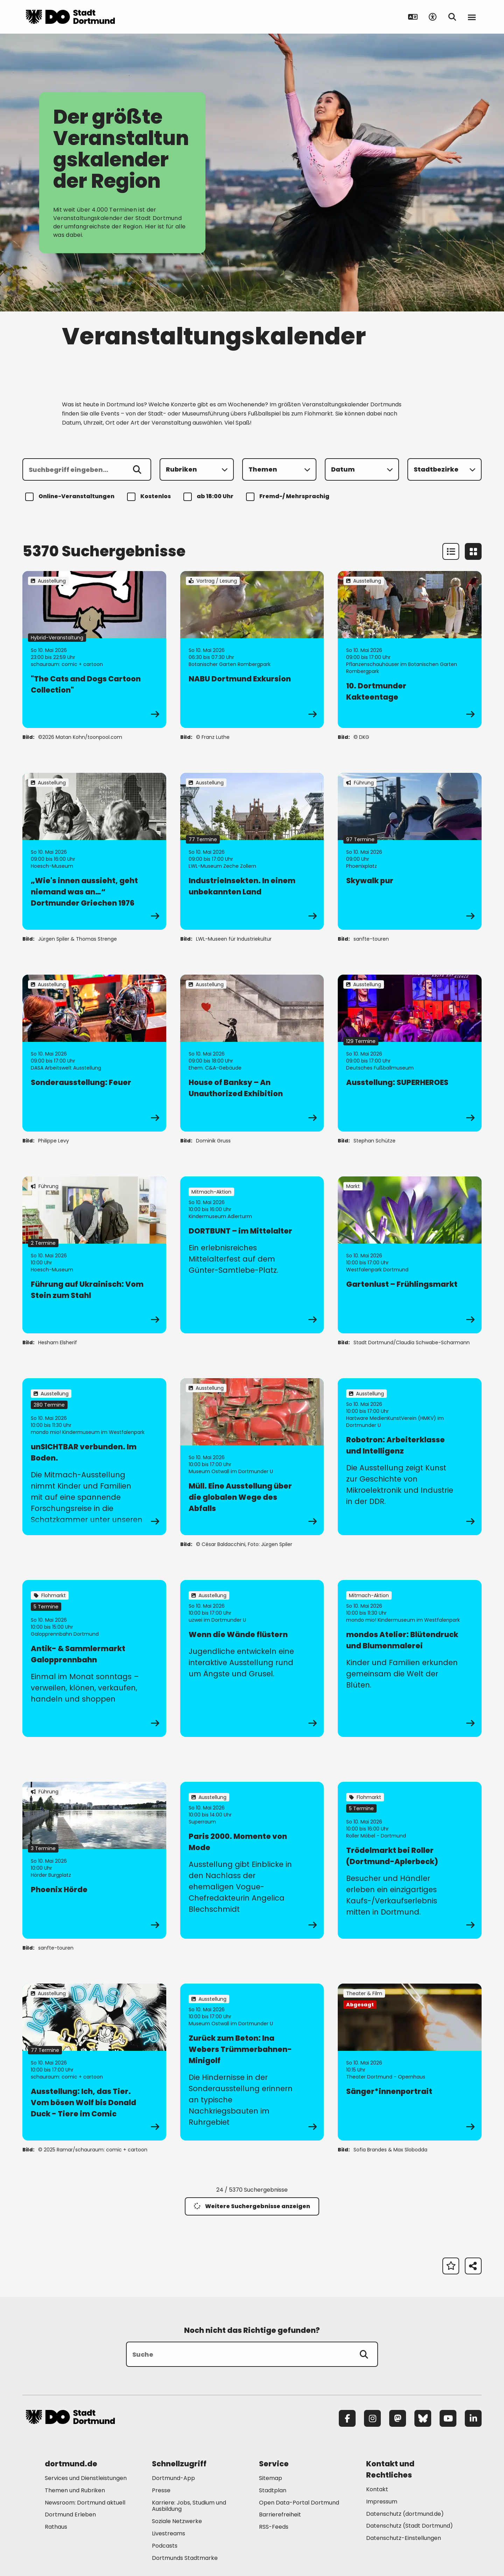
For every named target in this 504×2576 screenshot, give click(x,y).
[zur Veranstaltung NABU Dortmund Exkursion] (252, 649)
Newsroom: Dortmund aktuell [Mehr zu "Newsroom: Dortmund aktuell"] (85, 2503)
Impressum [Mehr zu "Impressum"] (381, 2502)
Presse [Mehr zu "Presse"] (161, 2490)
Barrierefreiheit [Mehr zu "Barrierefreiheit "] (280, 2514)
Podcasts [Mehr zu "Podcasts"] (164, 2546)
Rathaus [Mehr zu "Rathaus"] (56, 2527)
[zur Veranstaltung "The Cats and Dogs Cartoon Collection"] (94, 649)
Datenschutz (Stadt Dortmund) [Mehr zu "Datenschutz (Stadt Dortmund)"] (409, 2526)
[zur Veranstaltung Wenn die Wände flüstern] (252, 1658)
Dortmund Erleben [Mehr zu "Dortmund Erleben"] (70, 2514)
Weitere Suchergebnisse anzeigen (252, 2206)
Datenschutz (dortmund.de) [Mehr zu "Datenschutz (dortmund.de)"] (405, 2514)
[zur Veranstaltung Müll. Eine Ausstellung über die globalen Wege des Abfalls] (252, 1456)
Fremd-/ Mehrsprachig (288, 496)
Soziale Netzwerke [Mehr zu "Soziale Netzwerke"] (177, 2521)
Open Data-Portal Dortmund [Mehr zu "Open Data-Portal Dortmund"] (299, 2503)
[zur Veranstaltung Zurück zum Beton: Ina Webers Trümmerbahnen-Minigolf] (252, 2062)
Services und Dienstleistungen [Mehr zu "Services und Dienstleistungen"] (86, 2478)
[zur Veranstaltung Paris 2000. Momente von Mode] (252, 1860)
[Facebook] (347, 2418)
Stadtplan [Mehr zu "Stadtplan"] (272, 2490)
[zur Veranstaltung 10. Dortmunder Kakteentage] (410, 649)
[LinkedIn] (473, 2418)
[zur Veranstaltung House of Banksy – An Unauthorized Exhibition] (252, 1053)
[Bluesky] (422, 2418)
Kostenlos (150, 496)
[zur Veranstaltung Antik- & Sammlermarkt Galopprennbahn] (94, 1658)
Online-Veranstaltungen (70, 496)
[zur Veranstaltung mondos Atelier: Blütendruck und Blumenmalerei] (410, 1658)
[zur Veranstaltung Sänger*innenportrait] (410, 2062)
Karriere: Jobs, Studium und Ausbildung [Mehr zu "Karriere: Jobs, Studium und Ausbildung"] (189, 2506)
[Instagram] (372, 2418)
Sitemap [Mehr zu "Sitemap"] (270, 2478)
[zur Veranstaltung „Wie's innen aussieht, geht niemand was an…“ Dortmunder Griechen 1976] (94, 851)
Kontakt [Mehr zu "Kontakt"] (377, 2489)
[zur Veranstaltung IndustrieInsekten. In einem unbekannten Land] (252, 851)
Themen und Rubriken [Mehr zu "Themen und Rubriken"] (75, 2490)
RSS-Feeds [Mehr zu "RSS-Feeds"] (273, 2527)
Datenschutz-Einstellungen (403, 2538)
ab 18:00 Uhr (209, 496)
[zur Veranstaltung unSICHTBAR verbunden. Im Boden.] (94, 1456)
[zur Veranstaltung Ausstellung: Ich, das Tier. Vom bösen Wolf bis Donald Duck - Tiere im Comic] (94, 2062)
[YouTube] (448, 2418)
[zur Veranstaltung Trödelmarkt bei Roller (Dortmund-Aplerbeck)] (410, 1860)
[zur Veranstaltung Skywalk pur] (410, 851)
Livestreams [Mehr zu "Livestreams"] (168, 2533)
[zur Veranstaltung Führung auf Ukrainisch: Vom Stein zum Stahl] (94, 1254)
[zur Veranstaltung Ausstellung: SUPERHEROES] (410, 1053)
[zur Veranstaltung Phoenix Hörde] (94, 1860)
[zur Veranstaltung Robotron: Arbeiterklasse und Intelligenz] (410, 1456)
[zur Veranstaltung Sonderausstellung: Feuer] (94, 1053)
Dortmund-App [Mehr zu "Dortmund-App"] (173, 2478)
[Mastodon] (397, 2418)
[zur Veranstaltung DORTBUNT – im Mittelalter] (252, 1254)
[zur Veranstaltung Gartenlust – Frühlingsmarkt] (410, 1254)
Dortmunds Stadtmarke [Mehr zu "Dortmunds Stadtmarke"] (185, 2558)
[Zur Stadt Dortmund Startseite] (70, 16)
